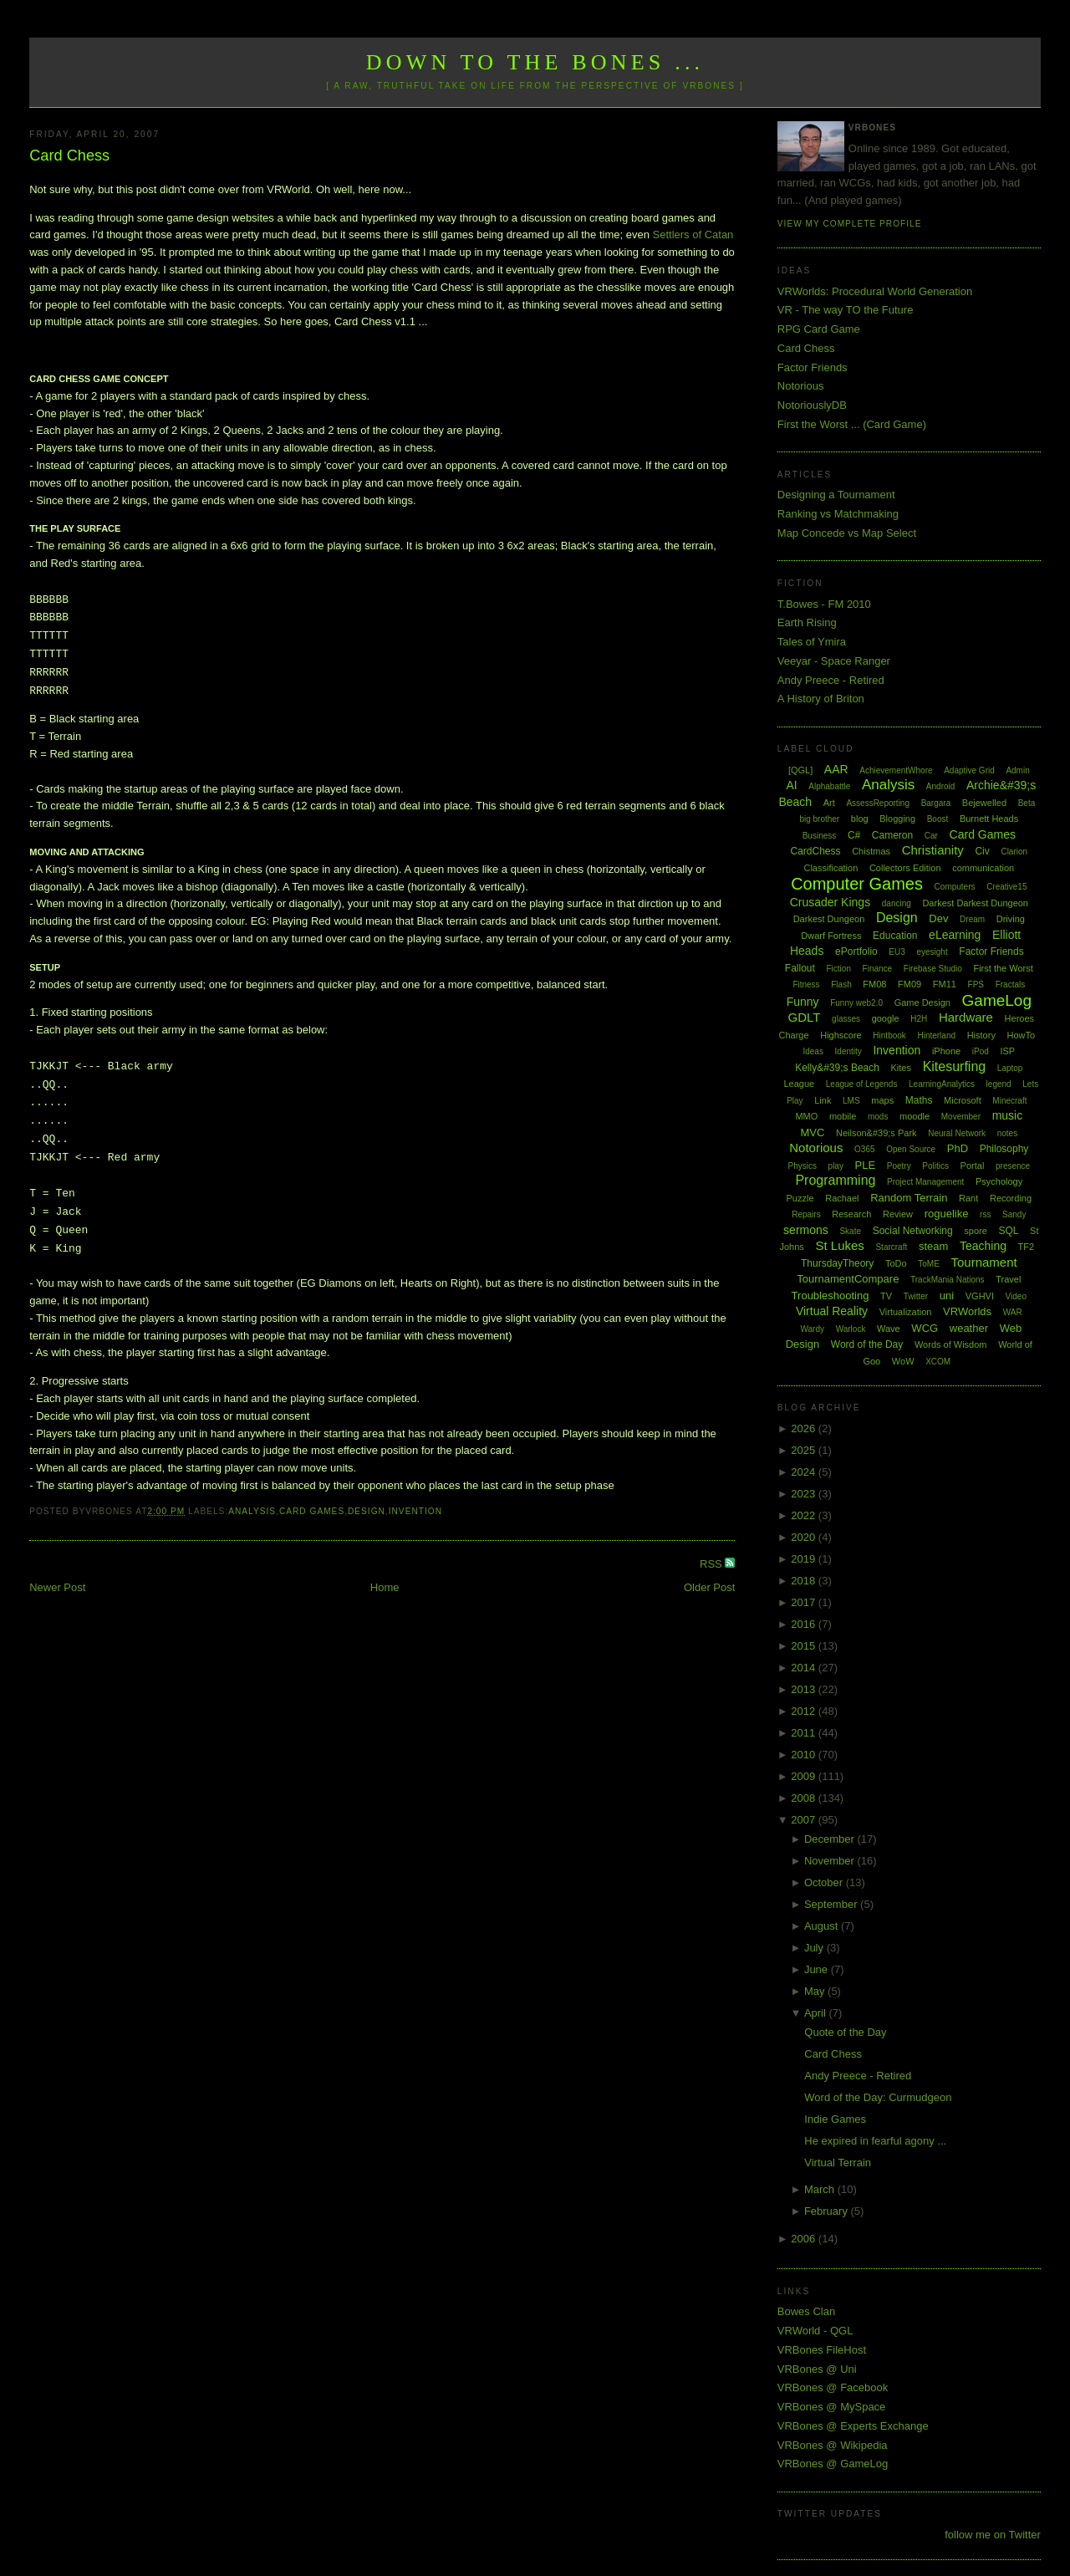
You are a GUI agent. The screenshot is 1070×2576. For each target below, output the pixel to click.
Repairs (806, 1214)
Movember (961, 1116)
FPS (976, 984)
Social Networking (913, 1231)
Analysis (252, 1511)
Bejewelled (984, 803)
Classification (830, 868)
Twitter (916, 1296)
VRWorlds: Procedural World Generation (874, 291)
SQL (1008, 1231)
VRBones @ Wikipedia (832, 2445)
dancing (896, 903)
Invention (415, 1511)
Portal (972, 1165)
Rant (968, 1198)
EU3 (896, 951)
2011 (804, 1733)
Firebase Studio (933, 968)
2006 (804, 2238)
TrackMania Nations (947, 1279)
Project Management (925, 1181)
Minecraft (1009, 1100)
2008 (804, 1798)
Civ (982, 851)
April (816, 2013)
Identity (848, 1051)
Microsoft (962, 1100)
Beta (1027, 803)
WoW (903, 1361)
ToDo (896, 1263)
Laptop (1010, 1068)
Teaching (983, 1245)
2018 (804, 1580)
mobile (842, 1116)
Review (898, 1214)
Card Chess (69, 155)
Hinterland (936, 1035)
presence (1013, 1166)
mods (878, 1116)
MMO (806, 1116)
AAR (836, 769)
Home (385, 1587)
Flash (841, 984)
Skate (850, 1231)
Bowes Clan (806, 2311)
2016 (804, 1624)
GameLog (997, 1000)
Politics (935, 1166)
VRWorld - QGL (815, 2330)
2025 (804, 1450)
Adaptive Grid (969, 770)
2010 (804, 1754)
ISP (1007, 1051)
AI (791, 785)
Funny (803, 1001)
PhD (957, 1148)
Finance (878, 968)
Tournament (983, 1262)
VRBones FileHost (821, 2350)
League (798, 1084)
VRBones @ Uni (817, 2369)
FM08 (874, 984)
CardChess (816, 851)
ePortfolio (856, 951)
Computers (955, 886)
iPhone (946, 1051)
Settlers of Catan (693, 234)
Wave (888, 1329)
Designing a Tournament (836, 494)
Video (1016, 1296)
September (832, 1904)
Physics (802, 1166)
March (821, 2189)
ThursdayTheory (837, 1263)
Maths (919, 1100)
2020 (804, 1537)
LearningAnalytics (942, 1084)
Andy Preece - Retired (830, 680)
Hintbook (889, 1035)
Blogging (897, 819)
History (981, 1035)
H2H (918, 1018)
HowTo (1021, 1035)
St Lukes (839, 1245)
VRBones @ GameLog (832, 2463)
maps (882, 1100)
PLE (865, 1165)
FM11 (944, 984)
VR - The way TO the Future (845, 310)
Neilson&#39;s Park (876, 1133)
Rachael (842, 1198)
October (825, 1882)
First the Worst (1002, 968)
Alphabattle (829, 786)
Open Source (910, 1149)
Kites (901, 1068)
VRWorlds (967, 1311)
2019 (804, 1559)
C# (854, 835)
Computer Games (857, 884)
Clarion (1014, 851)
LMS (851, 1100)
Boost (938, 819)
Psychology (999, 1181)
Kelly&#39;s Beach (837, 1068)
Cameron (892, 835)
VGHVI (980, 1296)
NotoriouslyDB (812, 405)
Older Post (709, 1587)
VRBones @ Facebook (832, 2387)
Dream (972, 919)
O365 (864, 1149)
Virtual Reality (832, 1311)
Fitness (805, 984)
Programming (835, 1180)
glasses (846, 1018)
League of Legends (862, 1084)
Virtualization (905, 1312)
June (817, 1969)
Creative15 (1006, 886)
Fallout (800, 968)
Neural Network (957, 1133)
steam (933, 1246)
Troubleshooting (830, 1295)
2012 (804, 1711)
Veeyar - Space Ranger (833, 661)
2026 (804, 1428)
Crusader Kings (830, 902)
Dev (938, 918)
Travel (1008, 1279)
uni (947, 1295)
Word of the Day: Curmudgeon (877, 2097)
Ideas (812, 1051)
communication (983, 868)
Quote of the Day (845, 2032)
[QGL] (800, 770)
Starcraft (891, 1247)
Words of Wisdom (951, 1344)
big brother (819, 819)
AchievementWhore (895, 770)
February (827, 2211)
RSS (712, 1564)
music (1007, 1115)
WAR (1012, 1312)
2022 (804, 1515)
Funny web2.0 (856, 1002)
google (885, 1018)
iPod (980, 1051)
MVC (812, 1132)
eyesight (931, 951)
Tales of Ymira (811, 641)
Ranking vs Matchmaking (838, 514)
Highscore (841, 1035)
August (822, 1926)
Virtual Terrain (837, 2162)
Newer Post (57, 1587)
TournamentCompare (848, 1279)
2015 (804, 1646)
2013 (804, 1689)
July (815, 1947)
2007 (804, 1819)
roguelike (947, 1213)
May (816, 1991)
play (835, 1166)
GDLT (804, 1017)
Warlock (851, 1329)
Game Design (922, 1002)
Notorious (800, 386)
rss (985, 1214)
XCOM (937, 1361)
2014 (804, 1667)
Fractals (1011, 984)
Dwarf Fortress (831, 936)
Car (931, 835)
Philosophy (1004, 1149)
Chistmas (871, 851)
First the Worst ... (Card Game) (851, 424)
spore (975, 1231)
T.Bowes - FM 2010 (824, 604)
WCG (924, 1328)
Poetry (899, 1166)
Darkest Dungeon (829, 919)
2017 (804, 1602)
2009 (804, 1776)
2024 (804, 1472)
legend (998, 1084)
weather (969, 1328)
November (831, 1860)
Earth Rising (807, 622)
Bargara (936, 803)
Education (895, 935)
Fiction (839, 968)
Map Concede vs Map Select (846, 533)
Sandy (1014, 1214)
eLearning (955, 934)
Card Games (311, 1511)
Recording (1011, 1198)
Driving (1010, 919)
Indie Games (835, 2119)
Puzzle (800, 1198)
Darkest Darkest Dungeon (975, 903)
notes (1007, 1133)
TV (886, 1296)
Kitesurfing (954, 1066)
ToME (929, 1263)
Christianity (933, 850)
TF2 (1026, 1247)
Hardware (966, 1017)
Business (819, 835)
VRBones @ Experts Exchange (853, 2426)
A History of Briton (820, 698)
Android (940, 786)
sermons (805, 1230)
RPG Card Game (818, 329)
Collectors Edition (905, 868)
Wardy (812, 1329)
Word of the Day (867, 1344)
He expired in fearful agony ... (875, 2141)
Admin (1017, 770)
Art (829, 803)
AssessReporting (878, 803)
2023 (804, 1493)
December (831, 1839)
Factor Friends (812, 367)
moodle (914, 1116)
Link (822, 1100)
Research (851, 1214)
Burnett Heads (989, 819)
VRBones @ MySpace (831, 2406)
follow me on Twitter (993, 2534)
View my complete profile (849, 223)
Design (366, 1511)
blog (860, 819)
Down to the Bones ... (535, 62)
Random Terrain (908, 1197)
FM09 (909, 984)
